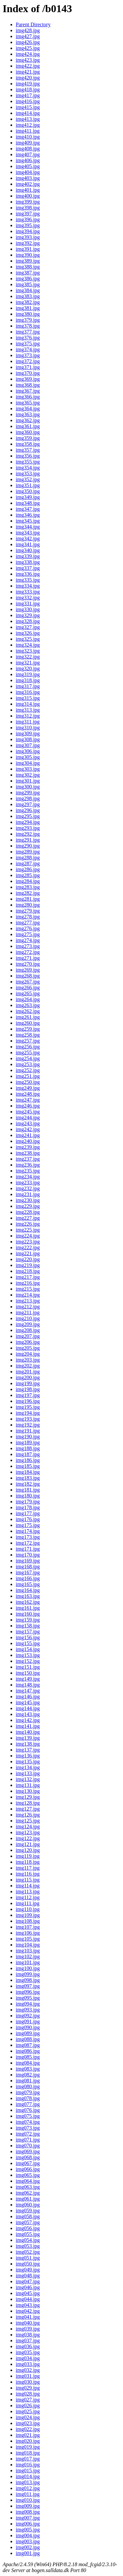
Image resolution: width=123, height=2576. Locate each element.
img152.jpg (28, 1661)
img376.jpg (28, 337)
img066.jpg (28, 2169)
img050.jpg (28, 2263)
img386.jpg (28, 278)
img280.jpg (28, 905)
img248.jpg (28, 1094)
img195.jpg (28, 1407)
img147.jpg (28, 1690)
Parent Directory (33, 24)
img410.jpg (28, 137)
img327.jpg (28, 627)
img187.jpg (28, 1454)
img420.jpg (28, 77)
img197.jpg (28, 1395)
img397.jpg (28, 213)
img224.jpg (28, 1235)
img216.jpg (28, 1283)
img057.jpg (28, 2222)
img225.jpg (28, 1230)
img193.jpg (28, 1419)
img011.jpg (28, 2494)
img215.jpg (28, 1289)
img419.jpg (28, 83)
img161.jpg (28, 1608)
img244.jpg (28, 1117)
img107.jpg (28, 1927)
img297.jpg (28, 804)
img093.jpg (28, 2009)
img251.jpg (28, 1076)
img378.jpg (28, 326)
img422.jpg (28, 66)
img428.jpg (28, 30)
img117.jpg (28, 1868)
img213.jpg (28, 1300)
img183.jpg (28, 1478)
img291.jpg (28, 840)
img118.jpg (28, 1862)
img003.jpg (28, 2541)
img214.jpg (28, 1295)
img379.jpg (28, 320)
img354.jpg (28, 467)
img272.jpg (28, 952)
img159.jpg (28, 1619)
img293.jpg (28, 828)
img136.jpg (28, 1755)
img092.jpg (28, 2015)
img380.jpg (28, 314)
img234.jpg (28, 1176)
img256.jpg (28, 1046)
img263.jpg (28, 1005)
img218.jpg (28, 1271)
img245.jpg (28, 1111)
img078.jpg (28, 2098)
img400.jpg (28, 196)
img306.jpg (28, 751)
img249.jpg (28, 1088)
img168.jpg (28, 1566)
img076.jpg (28, 2110)
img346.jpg (28, 515)
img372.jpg (28, 361)
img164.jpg (28, 1590)
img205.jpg (28, 1348)
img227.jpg (28, 1218)
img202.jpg (28, 1365)
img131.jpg (28, 1785)
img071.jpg (28, 2139)
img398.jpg (28, 207)
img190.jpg (28, 1436)
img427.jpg (28, 36)
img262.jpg (28, 1011)
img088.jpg (28, 2039)
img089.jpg (28, 2033)
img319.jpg (28, 674)
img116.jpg (28, 1874)
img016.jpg (28, 2464)
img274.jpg (28, 940)
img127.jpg (28, 1809)
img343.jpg (28, 532)
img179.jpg (28, 1501)
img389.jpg (28, 261)
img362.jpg (28, 420)
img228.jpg (28, 1212)
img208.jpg (28, 1330)
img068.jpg (28, 2157)
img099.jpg (28, 1974)
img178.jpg (28, 1507)
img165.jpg (28, 1584)
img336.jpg (28, 574)
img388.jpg (28, 266)
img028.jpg (28, 2393)
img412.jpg (28, 125)
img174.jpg (28, 1531)
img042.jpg (28, 2311)
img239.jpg (28, 1147)
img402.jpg (28, 184)
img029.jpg (28, 2388)
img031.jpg (28, 2376)
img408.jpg (28, 148)
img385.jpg (28, 284)
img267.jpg (28, 981)
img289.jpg (28, 851)
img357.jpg (28, 450)
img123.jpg (28, 1832)
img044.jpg (28, 2299)
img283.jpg (28, 887)
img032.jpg (28, 2370)
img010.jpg (28, 2500)
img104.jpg (28, 1944)
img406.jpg (28, 160)
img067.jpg (28, 2163)
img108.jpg (28, 1921)
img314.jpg (28, 704)
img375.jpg (28, 343)
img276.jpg (28, 928)
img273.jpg (28, 946)
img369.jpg (28, 379)
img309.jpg (28, 733)
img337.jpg (28, 568)
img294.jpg (28, 822)
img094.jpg (28, 2004)
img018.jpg (28, 2453)
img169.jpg (28, 1560)
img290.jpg (28, 845)
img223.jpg (28, 1241)
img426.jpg (28, 42)
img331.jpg (28, 603)
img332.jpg (28, 597)
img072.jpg (28, 2133)
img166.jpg (28, 1578)
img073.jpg (28, 2128)
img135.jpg (28, 1761)
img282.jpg (28, 893)
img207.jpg (28, 1336)
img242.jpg (28, 1129)
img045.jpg (28, 2293)
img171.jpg (28, 1549)
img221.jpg (28, 1253)
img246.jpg (28, 1105)
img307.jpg (28, 745)
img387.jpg (28, 272)
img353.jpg (28, 473)
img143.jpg (28, 1714)
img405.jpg (28, 166)
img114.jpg (28, 1885)
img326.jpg (28, 633)
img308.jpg (28, 739)
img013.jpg (28, 2482)
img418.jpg (28, 89)
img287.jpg (28, 863)
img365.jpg (28, 402)
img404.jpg (28, 172)
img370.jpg (28, 373)
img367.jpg (28, 391)
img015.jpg (28, 2470)
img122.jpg (28, 1838)
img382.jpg (28, 302)
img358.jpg (28, 444)
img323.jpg (28, 651)
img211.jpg (28, 1312)
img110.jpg (28, 1909)
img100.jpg (28, 1968)
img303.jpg (28, 769)
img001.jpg (28, 2553)
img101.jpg (28, 1962)
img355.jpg (28, 461)
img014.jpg (28, 2476)
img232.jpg (28, 1188)
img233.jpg (28, 1182)
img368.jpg (28, 385)
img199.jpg (28, 1383)
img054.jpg (28, 2240)
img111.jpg (27, 1903)
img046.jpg (28, 2287)
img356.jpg (28, 456)
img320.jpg (28, 668)
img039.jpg (28, 2328)
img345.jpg (28, 521)
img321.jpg (28, 662)
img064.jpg (28, 2181)
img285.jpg (28, 875)
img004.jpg (28, 2535)
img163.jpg (28, 1596)
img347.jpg (28, 509)
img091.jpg (28, 2021)
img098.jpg (28, 1980)
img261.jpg (28, 1017)
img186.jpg (28, 1460)
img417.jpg (28, 95)
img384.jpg (28, 290)
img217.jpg (28, 1277)
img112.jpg (28, 1897)
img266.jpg (28, 987)
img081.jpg (28, 2080)
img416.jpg (28, 101)
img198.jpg (28, 1389)
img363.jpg (28, 414)
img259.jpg (28, 1029)
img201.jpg (28, 1371)
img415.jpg (28, 107)
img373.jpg (28, 355)
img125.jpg (28, 1820)
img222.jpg (28, 1247)
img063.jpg (28, 2187)
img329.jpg (28, 615)
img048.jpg (28, 2275)
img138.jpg (28, 1744)
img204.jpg (28, 1354)
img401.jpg (28, 190)
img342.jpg (28, 538)
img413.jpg (28, 119)
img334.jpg (28, 586)
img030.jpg (28, 2382)
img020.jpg (28, 2441)
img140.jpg (28, 1732)
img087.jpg (28, 2045)
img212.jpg (28, 1306)
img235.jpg (28, 1170)
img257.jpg (28, 1040)
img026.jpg (28, 2405)
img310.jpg (28, 727)
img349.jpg (28, 497)
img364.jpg (28, 408)
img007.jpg (28, 2518)
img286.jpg (28, 869)
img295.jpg (28, 816)
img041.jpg (28, 2317)
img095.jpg (28, 1998)
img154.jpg (28, 1649)
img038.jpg (28, 2334)
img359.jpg (28, 438)
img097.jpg (28, 1986)
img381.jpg (28, 308)
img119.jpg (28, 1856)
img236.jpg (28, 1165)
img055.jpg (28, 2234)
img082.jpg (28, 2074)
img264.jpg (28, 999)
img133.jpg (28, 1773)
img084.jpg (28, 2063)
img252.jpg (28, 1070)
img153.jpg (28, 1655)
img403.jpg (28, 178)
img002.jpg (28, 2547)
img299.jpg (28, 792)
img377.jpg (28, 331)
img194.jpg (28, 1413)
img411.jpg (28, 131)
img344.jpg (28, 526)
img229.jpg (28, 1206)
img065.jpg (28, 2175)
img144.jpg (28, 1708)
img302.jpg (28, 775)
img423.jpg (28, 60)
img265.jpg (28, 993)
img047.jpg (28, 2281)
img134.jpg (28, 1767)
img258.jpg (28, 1035)
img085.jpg (28, 2057)
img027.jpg (28, 2399)
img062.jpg (28, 2193)
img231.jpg (28, 1194)
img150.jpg (28, 1673)
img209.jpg (28, 1324)
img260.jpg (28, 1023)
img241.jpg (28, 1135)
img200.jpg (28, 1377)
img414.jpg (28, 113)
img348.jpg (28, 503)
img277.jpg (28, 922)
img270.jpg (28, 964)
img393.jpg (28, 237)
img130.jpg (28, 1791)
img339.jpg (28, 556)
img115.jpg (28, 1879)
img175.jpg (28, 1525)
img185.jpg (28, 1466)
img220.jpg (28, 1259)
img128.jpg (28, 1803)
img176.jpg (28, 1519)
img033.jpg (28, 2364)
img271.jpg (28, 958)
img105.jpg (28, 1939)
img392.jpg (28, 243)
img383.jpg (28, 296)
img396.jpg (28, 219)
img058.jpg (28, 2216)
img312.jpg (28, 716)
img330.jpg (28, 609)
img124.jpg (28, 1826)
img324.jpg (28, 645)
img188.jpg (28, 1448)
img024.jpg (28, 2417)
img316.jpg (28, 692)
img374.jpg (28, 349)
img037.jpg (28, 2340)
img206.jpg (28, 1342)
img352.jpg (28, 479)
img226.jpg (28, 1224)
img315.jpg (28, 698)
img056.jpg (28, 2228)
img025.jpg (28, 2411)
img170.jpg (28, 1554)
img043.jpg (28, 2305)
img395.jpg (28, 225)
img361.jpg (28, 426)
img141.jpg (28, 1726)
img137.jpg (28, 1749)
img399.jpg (28, 201)
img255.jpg (28, 1052)
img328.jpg (28, 621)
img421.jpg (28, 72)
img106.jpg (28, 1933)
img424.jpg (28, 54)
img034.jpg (28, 2358)
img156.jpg (28, 1637)
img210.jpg (28, 1318)
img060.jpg (28, 2204)
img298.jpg (28, 798)
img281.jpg (28, 899)
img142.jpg (28, 1720)
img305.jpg (28, 757)
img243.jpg (28, 1123)
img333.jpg (28, 591)
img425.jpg (28, 48)
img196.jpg (28, 1401)
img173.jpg (28, 1537)
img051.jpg (28, 2258)
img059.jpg (28, 2210)
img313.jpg (28, 710)
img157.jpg (28, 1631)
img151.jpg (28, 1667)
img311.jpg (28, 721)
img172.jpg (28, 1543)
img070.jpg (28, 2145)
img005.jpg (28, 2529)
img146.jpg (28, 1696)
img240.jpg (28, 1141)
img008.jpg (28, 2512)
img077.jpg (28, 2104)
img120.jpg (28, 1850)
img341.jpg (28, 544)
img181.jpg (28, 1489)
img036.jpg (28, 2346)
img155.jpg (28, 1643)
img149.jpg (28, 1679)
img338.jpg (28, 562)
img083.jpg (28, 2069)
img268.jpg (28, 975)
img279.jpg (28, 910)
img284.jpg (28, 881)
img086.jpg (28, 2051)
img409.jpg (28, 142)
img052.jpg (28, 2252)
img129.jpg (28, 1797)
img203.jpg (28, 1360)
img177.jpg (28, 1513)
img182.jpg (28, 1484)
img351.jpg (28, 485)
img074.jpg (28, 2122)
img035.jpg (28, 2352)
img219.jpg (28, 1265)
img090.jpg (28, 2027)
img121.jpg (28, 1844)
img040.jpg (28, 2323)
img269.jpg (28, 970)
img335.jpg (28, 580)
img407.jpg (28, 154)
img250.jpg (28, 1082)
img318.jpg (28, 680)
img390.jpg (28, 255)
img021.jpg (28, 2435)
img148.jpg (28, 1684)
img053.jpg (28, 2246)
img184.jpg (28, 1472)
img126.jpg (28, 1814)
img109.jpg (28, 1915)
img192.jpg (28, 1425)
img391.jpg (28, 249)
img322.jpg (28, 656)
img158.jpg (28, 1625)
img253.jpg (28, 1064)
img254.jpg (28, 1058)
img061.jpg (28, 2198)
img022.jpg (28, 2429)
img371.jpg (28, 367)
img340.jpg (28, 550)
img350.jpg (28, 491)
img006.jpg (28, 2523)
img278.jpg (28, 916)
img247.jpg (28, 1100)
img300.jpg (28, 786)
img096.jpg (28, 1992)
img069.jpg (28, 2151)
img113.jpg (28, 1891)
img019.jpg (28, 2447)
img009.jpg (28, 2506)
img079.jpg (28, 2092)
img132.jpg (28, 1779)
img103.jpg (28, 1950)
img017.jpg (28, 2458)
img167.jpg (28, 1572)
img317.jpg (28, 686)
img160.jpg (28, 1614)
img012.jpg (28, 2488)
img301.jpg (28, 781)
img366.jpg (28, 396)
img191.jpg (28, 1430)
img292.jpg (28, 834)
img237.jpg (28, 1159)
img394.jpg (28, 231)
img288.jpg (28, 857)
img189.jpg (28, 1442)
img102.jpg (28, 1956)
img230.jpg (28, 1200)
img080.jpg (28, 2086)
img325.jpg (28, 639)
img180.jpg (28, 1495)
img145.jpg (28, 1702)
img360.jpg (28, 432)
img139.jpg (28, 1738)
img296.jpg (28, 810)
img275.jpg (28, 934)
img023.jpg (28, 2423)
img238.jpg (28, 1153)
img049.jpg (28, 2269)
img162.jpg (28, 1602)
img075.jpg (28, 2116)
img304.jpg (28, 763)
